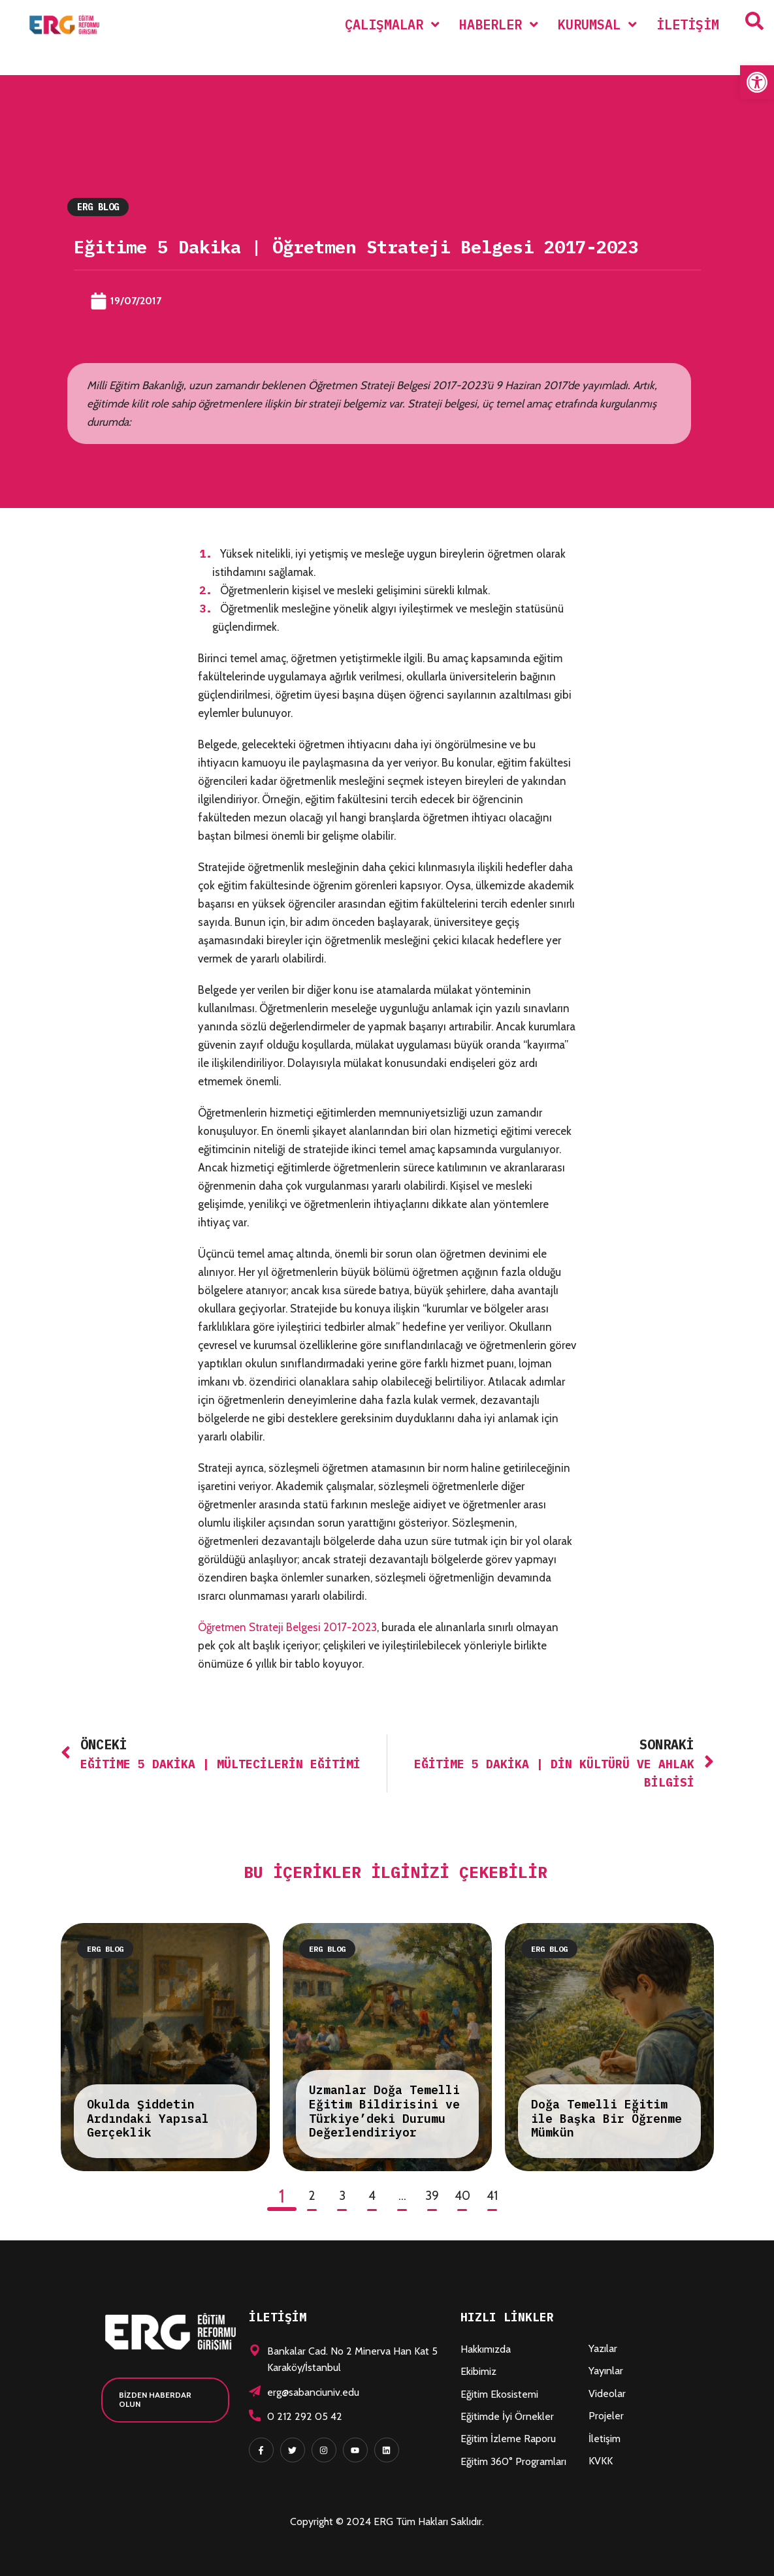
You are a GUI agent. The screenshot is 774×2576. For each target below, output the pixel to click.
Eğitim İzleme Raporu (508, 2438)
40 (462, 2195)
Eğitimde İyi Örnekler (507, 2416)
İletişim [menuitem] (687, 24)
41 (492, 2195)
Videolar (607, 2393)
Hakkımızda (485, 2349)
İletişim (605, 2438)
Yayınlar (606, 2370)
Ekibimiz (478, 2371)
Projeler (606, 2415)
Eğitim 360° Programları (513, 2461)
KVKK (601, 2461)
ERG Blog (98, 207)
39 (432, 2195)
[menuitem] (392, 24)
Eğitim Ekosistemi (499, 2394)
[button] (757, 82)
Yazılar (603, 2348)
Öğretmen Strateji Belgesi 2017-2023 (287, 1627)
